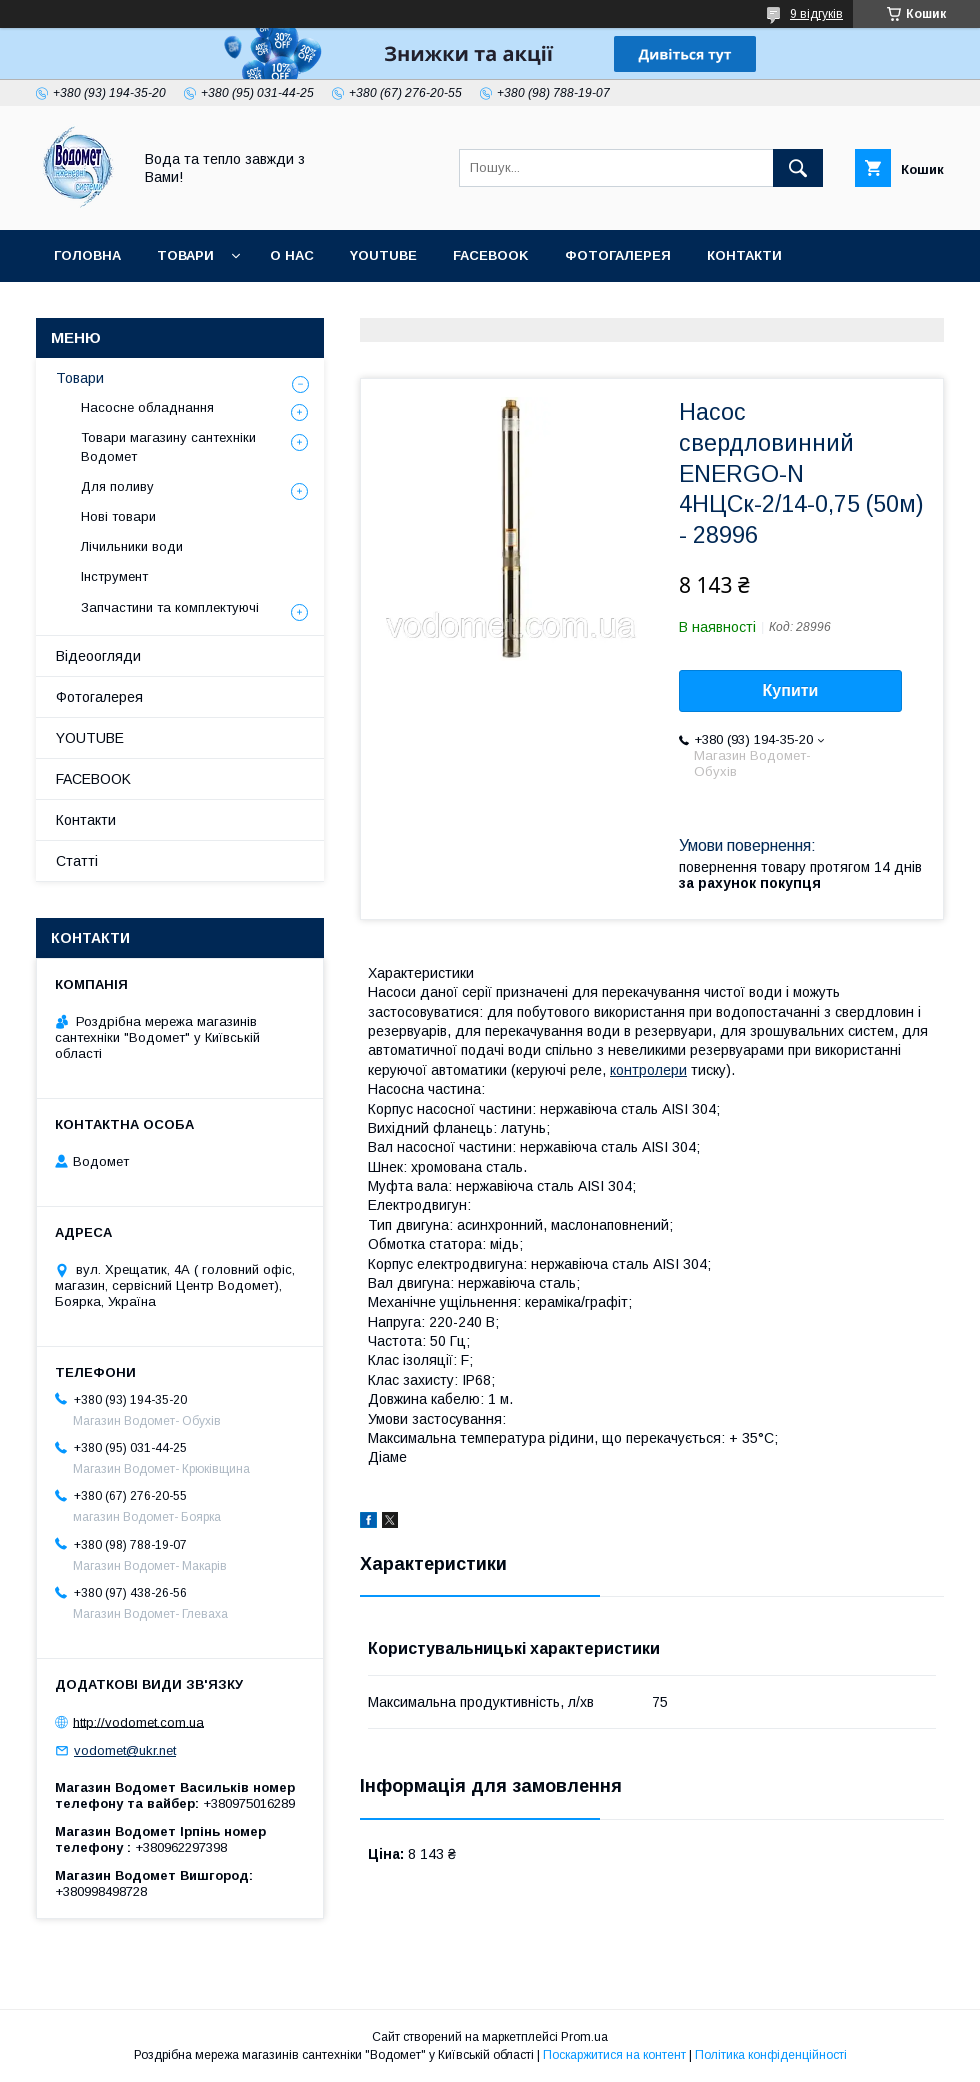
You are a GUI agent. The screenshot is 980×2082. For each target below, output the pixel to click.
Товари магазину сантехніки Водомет (168, 446)
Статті (274, 307)
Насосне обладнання (147, 407)
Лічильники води (132, 546)
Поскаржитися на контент (614, 2055)
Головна (87, 255)
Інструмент (114, 576)
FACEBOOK (491, 255)
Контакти (744, 255)
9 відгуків (816, 14)
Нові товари (118, 516)
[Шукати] (798, 168)
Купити (791, 690)
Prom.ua (584, 2037)
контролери (648, 1070)
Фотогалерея (618, 255)
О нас (292, 255)
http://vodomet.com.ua (138, 1721)
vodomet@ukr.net (125, 1750)
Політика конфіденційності (771, 2055)
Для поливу (117, 486)
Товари (185, 255)
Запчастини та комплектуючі (170, 607)
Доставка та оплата (133, 307)
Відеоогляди (98, 656)
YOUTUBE (383, 255)
